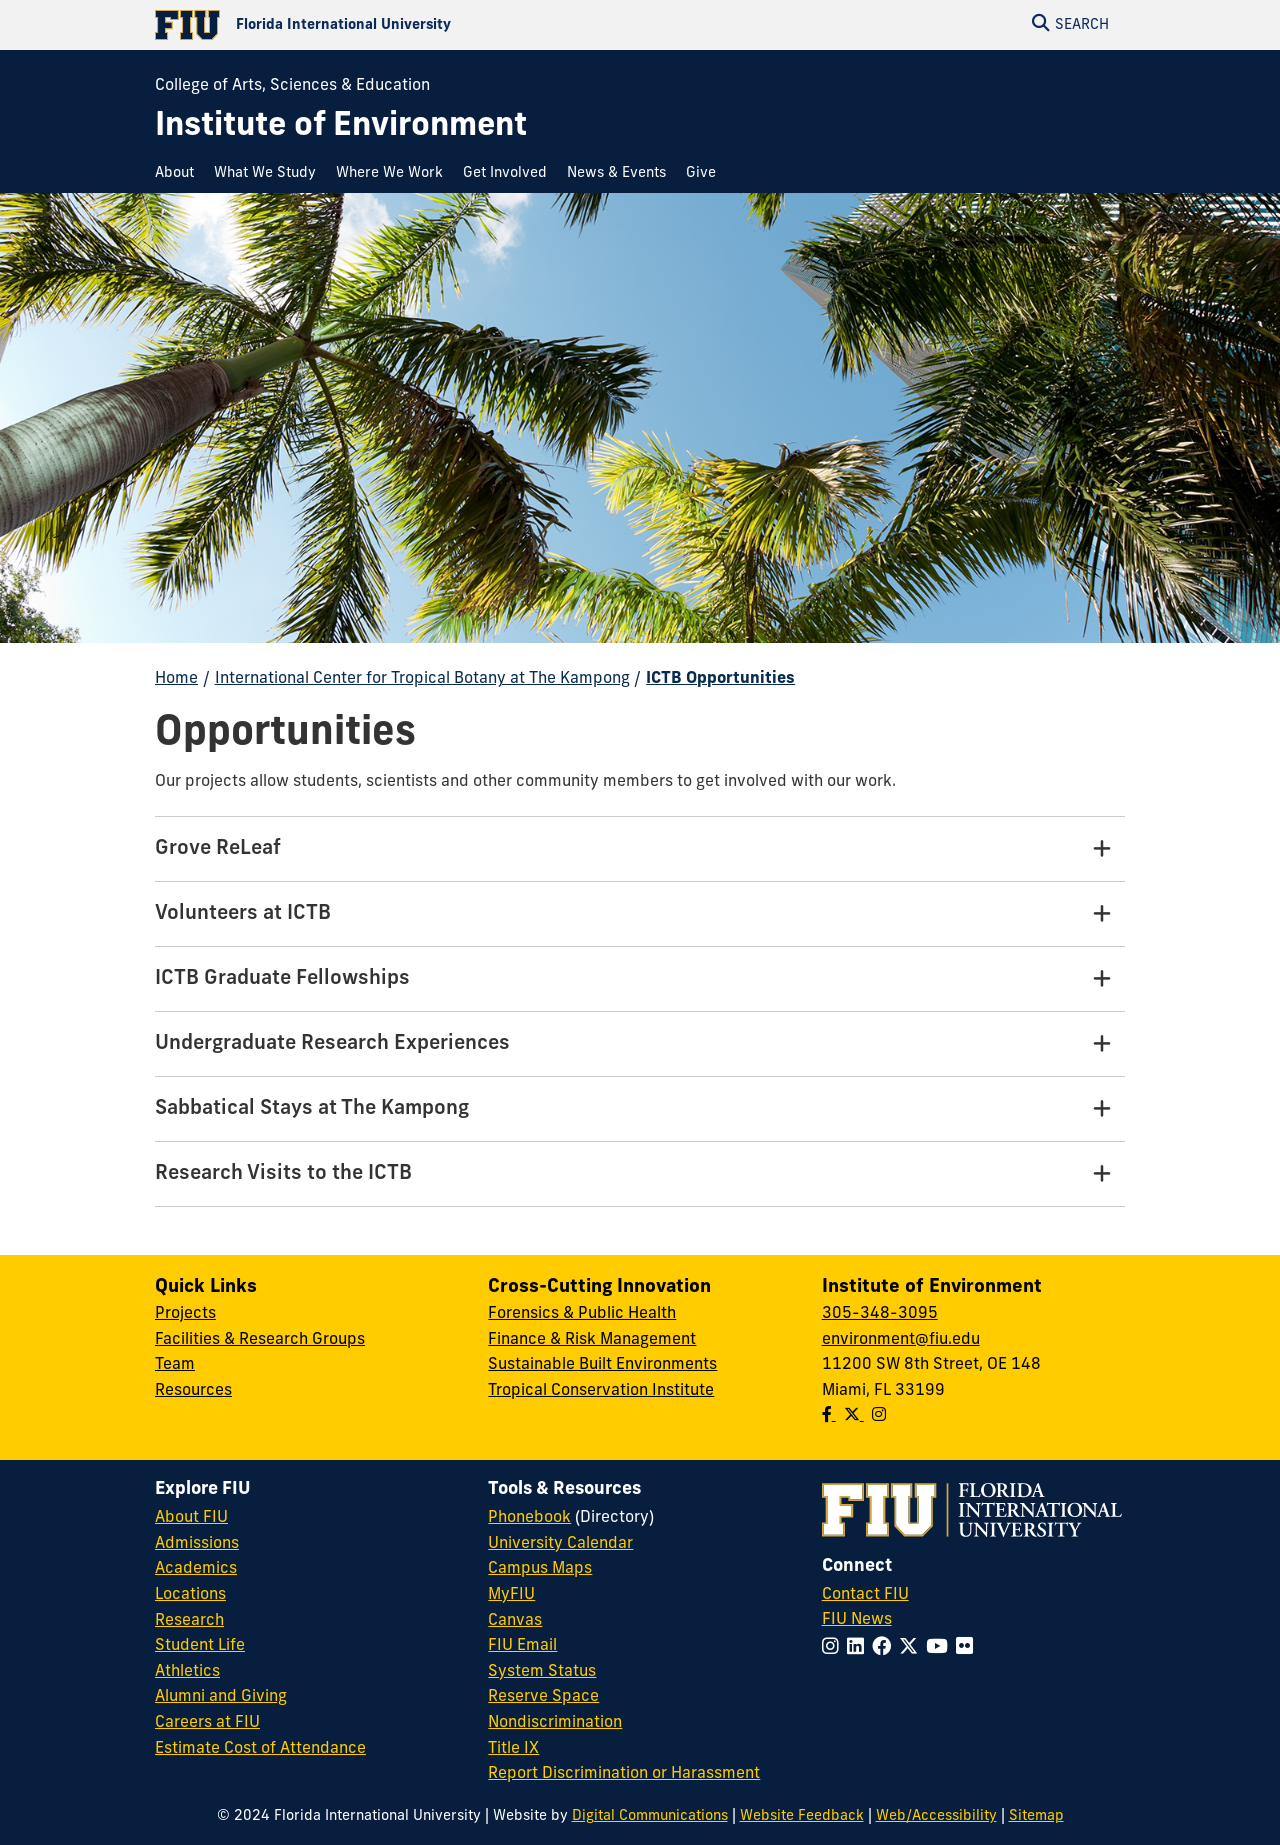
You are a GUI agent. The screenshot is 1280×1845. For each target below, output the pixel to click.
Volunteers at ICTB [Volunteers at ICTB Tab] (243, 914)
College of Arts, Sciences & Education (292, 86)
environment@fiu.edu (901, 1340)
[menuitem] (179, 173)
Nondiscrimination (555, 1723)
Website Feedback (802, 1816)
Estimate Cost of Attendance (260, 1749)
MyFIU (511, 1595)
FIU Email (522, 1646)
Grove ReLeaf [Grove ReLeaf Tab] (218, 849)
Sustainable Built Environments (602, 1365)
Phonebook (529, 1518)
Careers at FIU (207, 1723)
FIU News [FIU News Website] (857, 1620)
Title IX (513, 1749)
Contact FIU (865, 1595)
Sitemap (1036, 1816)
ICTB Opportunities (720, 679)
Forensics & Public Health (582, 1314)
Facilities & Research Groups (260, 1340)
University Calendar (560, 1544)
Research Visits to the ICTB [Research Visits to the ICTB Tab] (283, 1174)
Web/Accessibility (936, 1816)
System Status (542, 1672)
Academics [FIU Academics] (196, 1569)
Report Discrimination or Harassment (624, 1774)
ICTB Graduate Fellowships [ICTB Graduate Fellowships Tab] (282, 979)
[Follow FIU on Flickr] (968, 1648)
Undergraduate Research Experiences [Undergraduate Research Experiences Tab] (332, 1044)
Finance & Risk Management (592, 1340)
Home (176, 679)
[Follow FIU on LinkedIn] (859, 1648)
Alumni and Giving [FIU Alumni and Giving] (221, 1697)
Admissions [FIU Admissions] (197, 1544)
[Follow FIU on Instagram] (834, 1648)
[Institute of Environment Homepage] (341, 127)
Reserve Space (543, 1697)
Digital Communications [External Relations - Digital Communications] (650, 1816)
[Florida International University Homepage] (397, 25)
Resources (193, 1391)
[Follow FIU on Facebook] (885, 1648)
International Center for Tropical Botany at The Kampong (422, 679)
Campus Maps (540, 1569)
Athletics (187, 1672)
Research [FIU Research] (189, 1621)
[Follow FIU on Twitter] (912, 1648)
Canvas (515, 1621)
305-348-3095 (880, 1314)
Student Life (200, 1646)
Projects (185, 1314)
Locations (190, 1595)
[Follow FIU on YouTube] (941, 1648)
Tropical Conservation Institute (601, 1391)
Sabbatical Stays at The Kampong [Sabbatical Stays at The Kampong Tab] (312, 1109)
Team (175, 1365)
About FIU (191, 1518)
